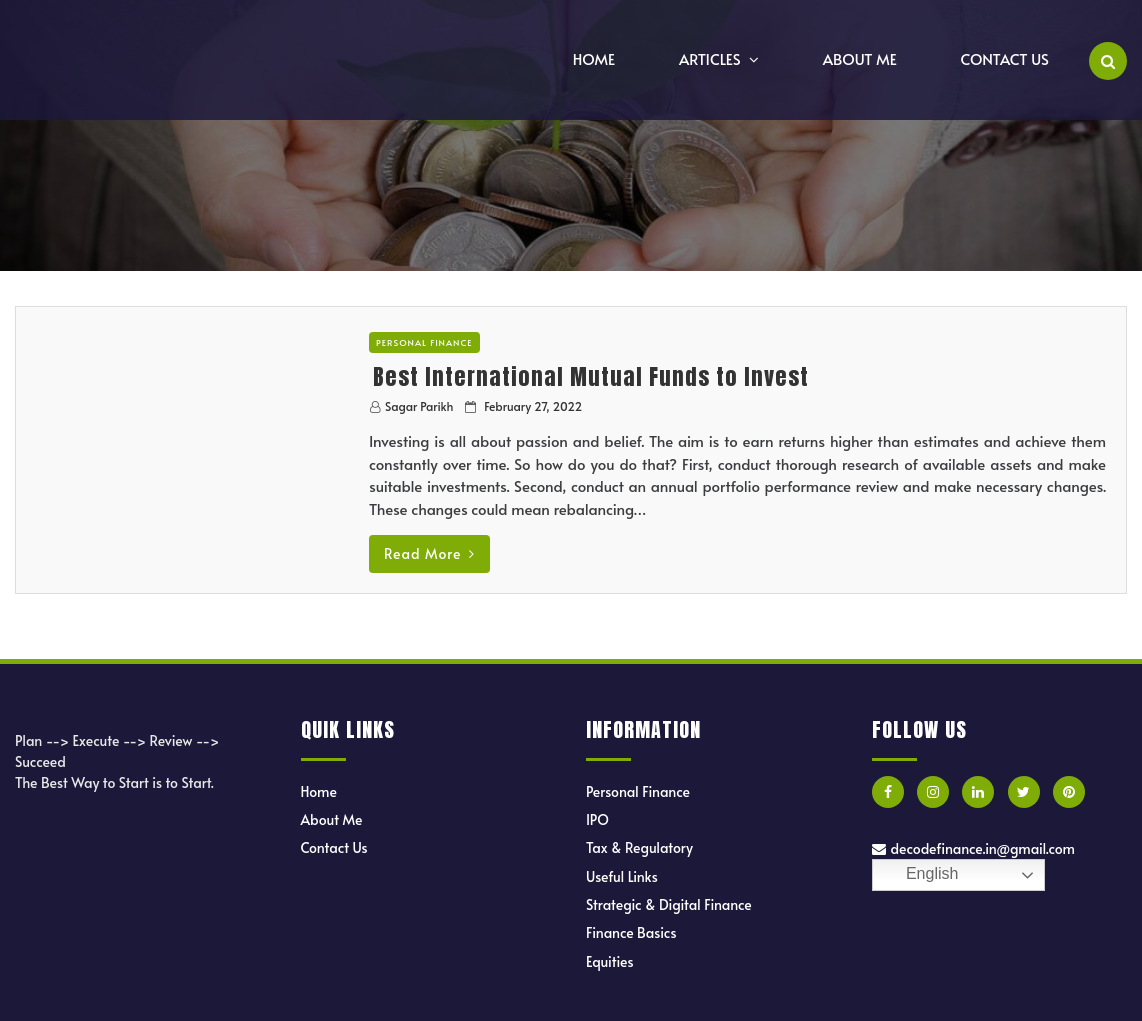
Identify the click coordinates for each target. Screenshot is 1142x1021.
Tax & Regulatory (639, 847)
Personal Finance (424, 342)
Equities (610, 961)
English (918, 875)
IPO (597, 819)
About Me (860, 58)
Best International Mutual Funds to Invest (591, 376)
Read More (429, 553)
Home (594, 58)
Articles (710, 58)
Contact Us (1005, 58)
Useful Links (622, 876)
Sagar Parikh (419, 406)
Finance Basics (631, 932)
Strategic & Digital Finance (669, 904)
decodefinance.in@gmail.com (973, 848)
